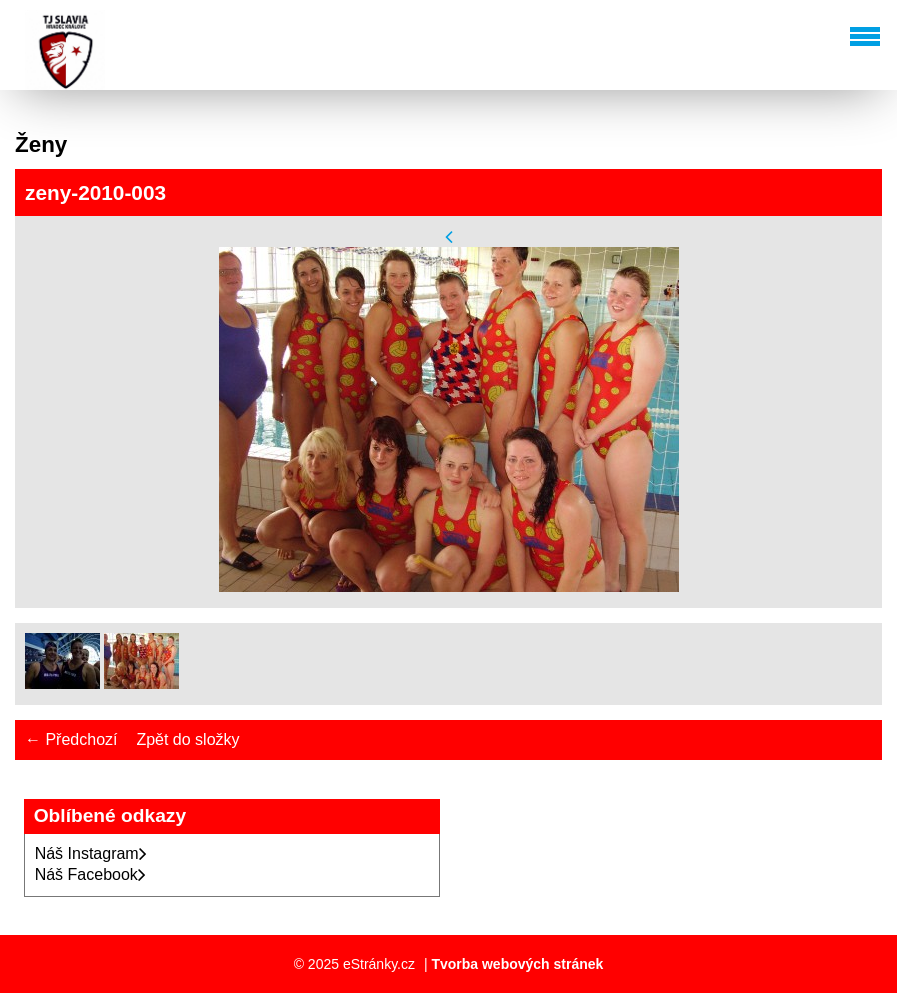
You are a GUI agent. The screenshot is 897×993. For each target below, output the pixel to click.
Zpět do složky (187, 739)
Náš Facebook (90, 874)
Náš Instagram (91, 853)
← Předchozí (71, 739)
